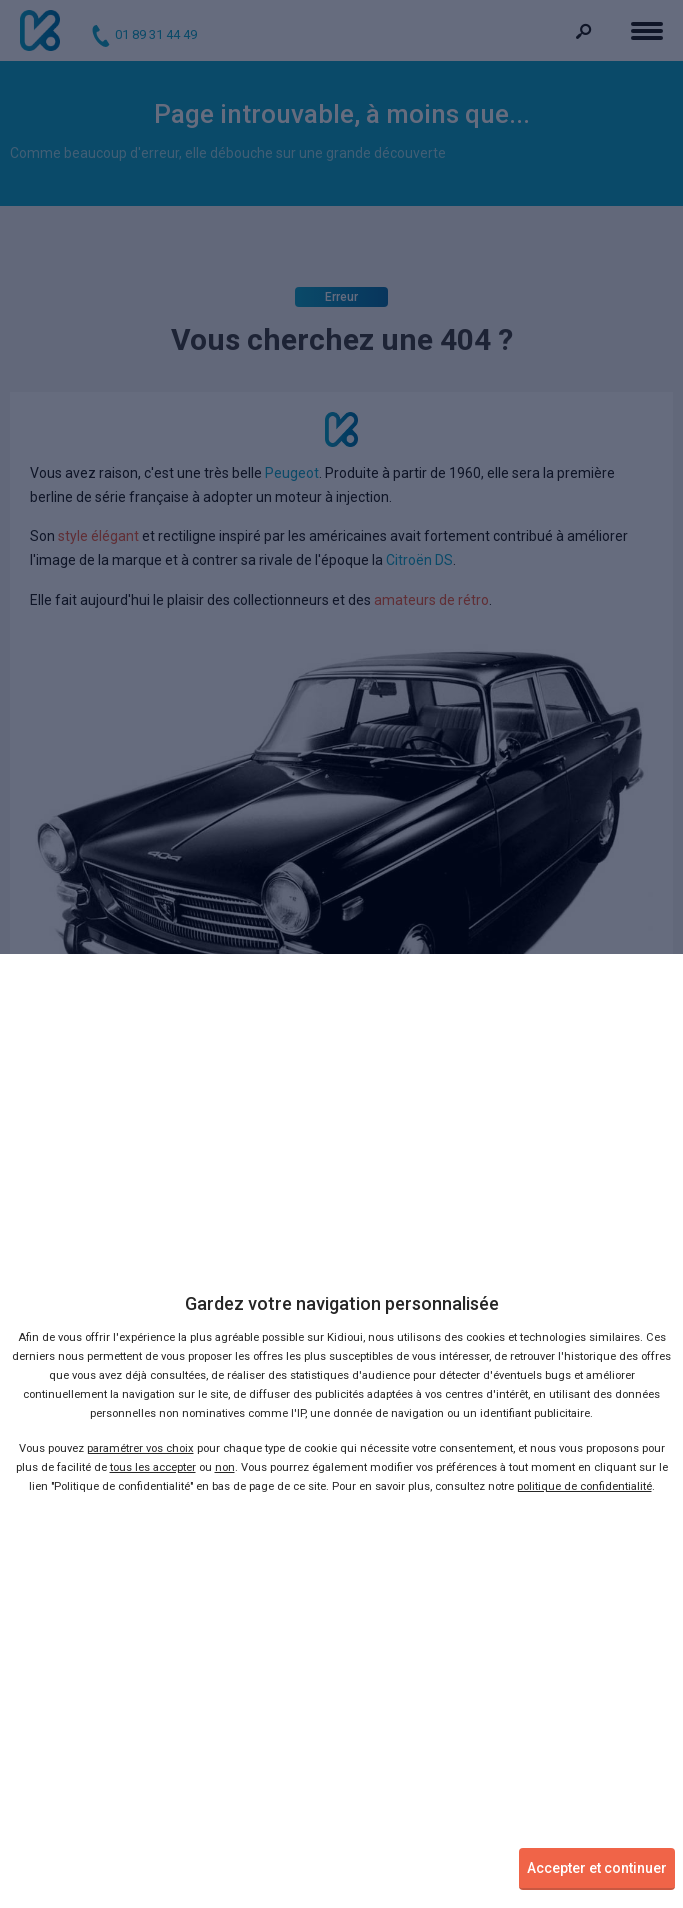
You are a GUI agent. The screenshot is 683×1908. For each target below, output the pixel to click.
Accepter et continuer (597, 1868)
